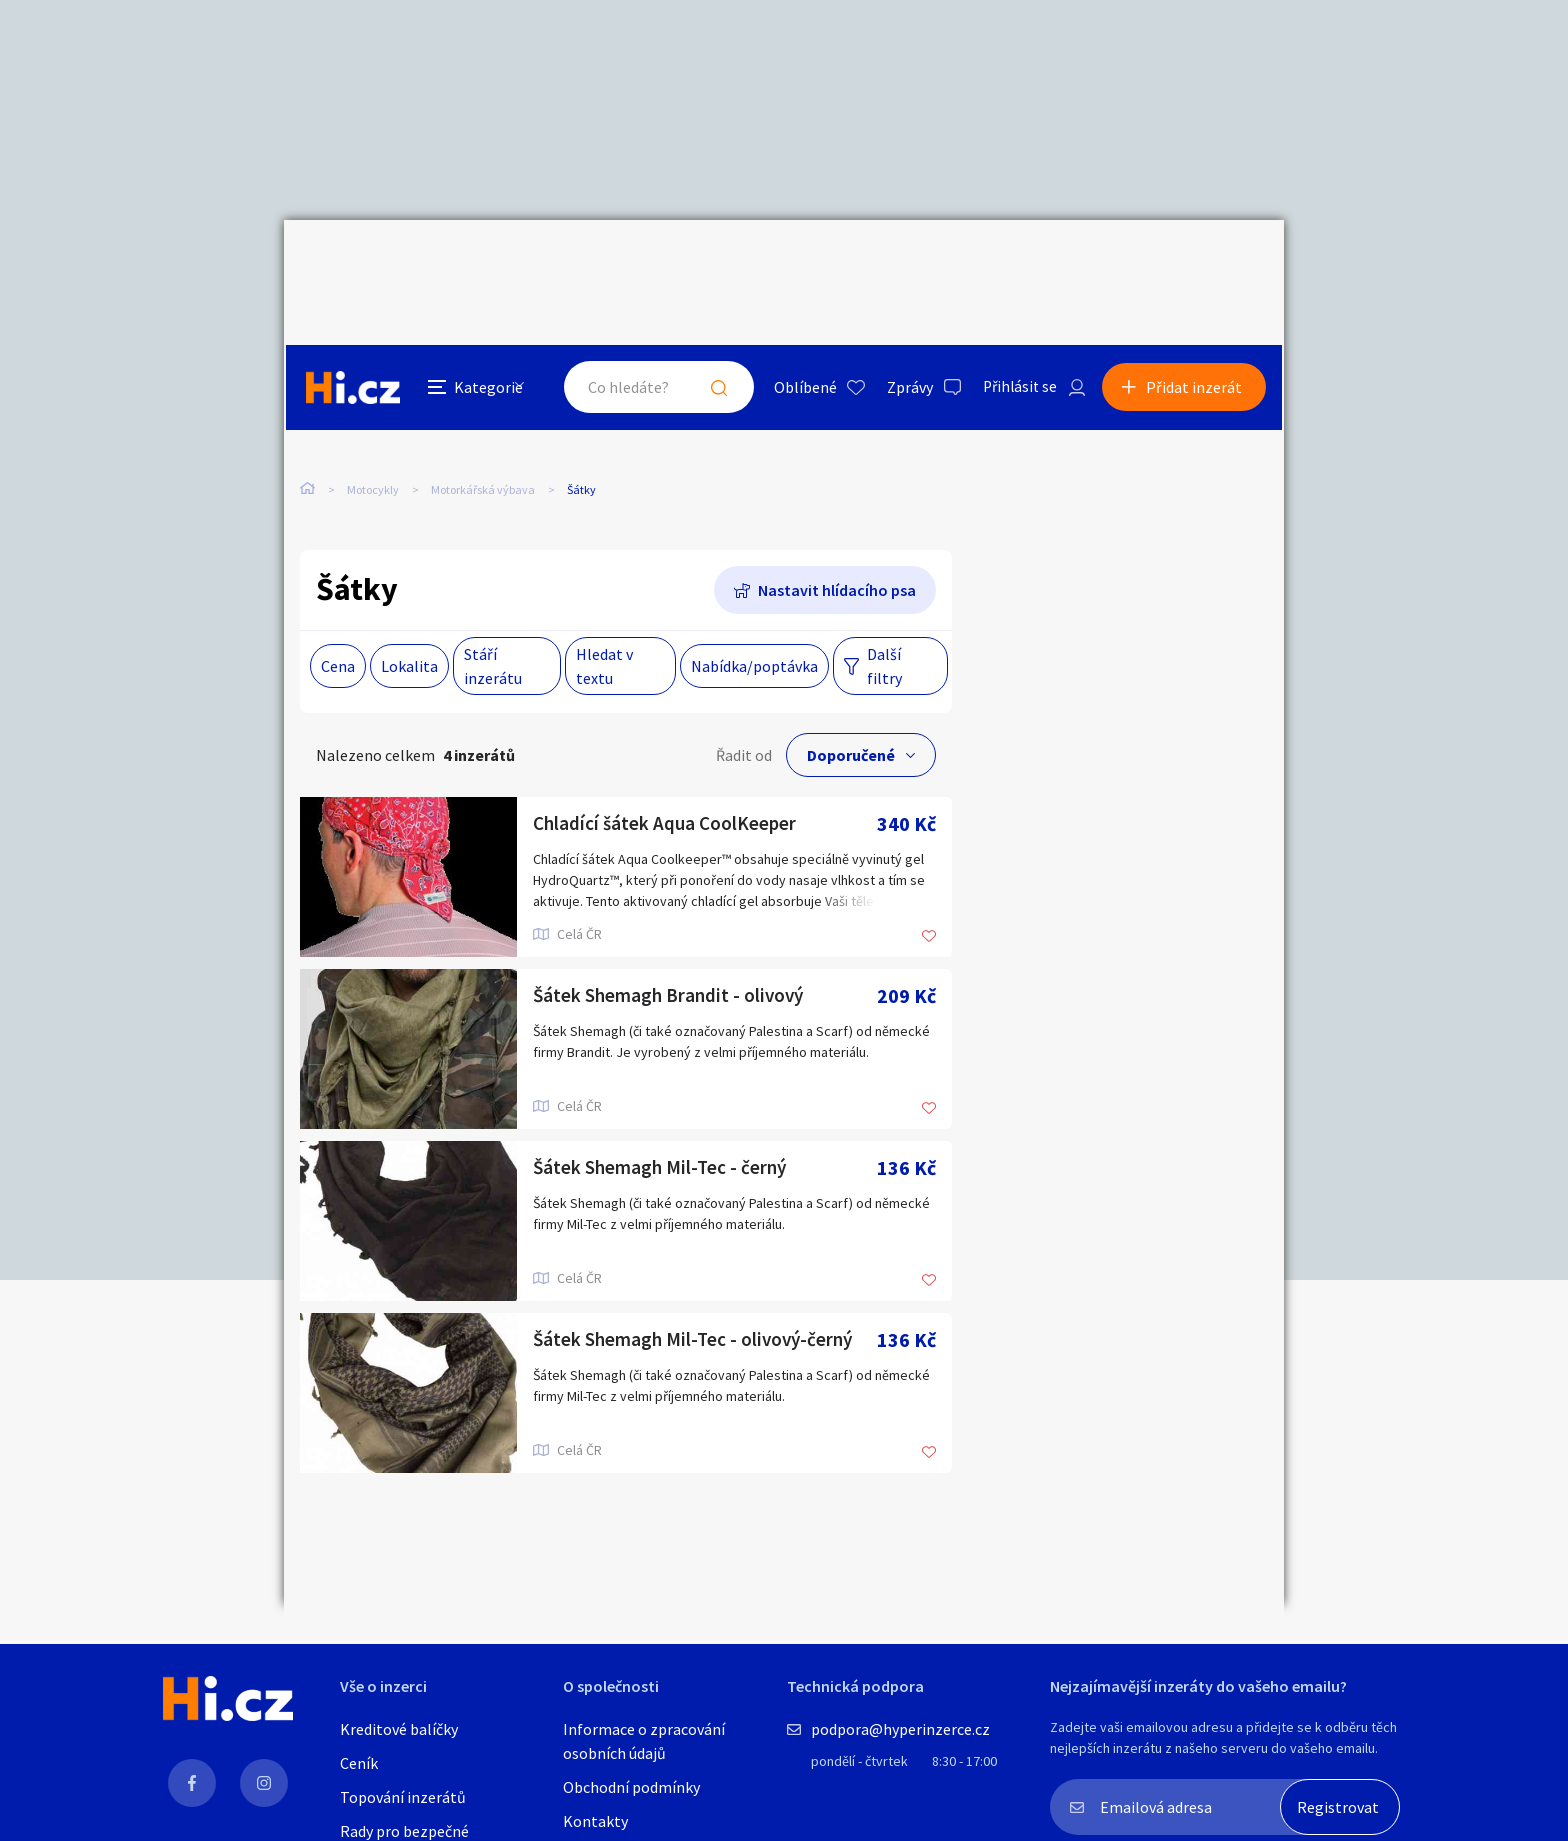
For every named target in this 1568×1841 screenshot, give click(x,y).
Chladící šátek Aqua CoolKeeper (667, 782)
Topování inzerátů (403, 1797)
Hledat (712, 264)
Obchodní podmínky (631, 1787)
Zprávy (903, 264)
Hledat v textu (604, 625)
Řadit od (744, 714)
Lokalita (409, 625)
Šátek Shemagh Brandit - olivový (672, 954)
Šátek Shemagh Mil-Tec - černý (664, 1126)
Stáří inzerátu (493, 625)
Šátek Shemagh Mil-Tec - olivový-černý (698, 1298)
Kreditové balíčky (399, 1729)
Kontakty (595, 1821)
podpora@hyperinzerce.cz (900, 1729)
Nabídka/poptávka (754, 625)
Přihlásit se (1015, 264)
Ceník (359, 1763)
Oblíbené (798, 264)
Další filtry (884, 625)
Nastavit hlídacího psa (837, 549)
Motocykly (373, 408)
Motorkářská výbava (483, 408)
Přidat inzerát (1196, 264)
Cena (338, 625)
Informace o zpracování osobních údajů (644, 1741)
